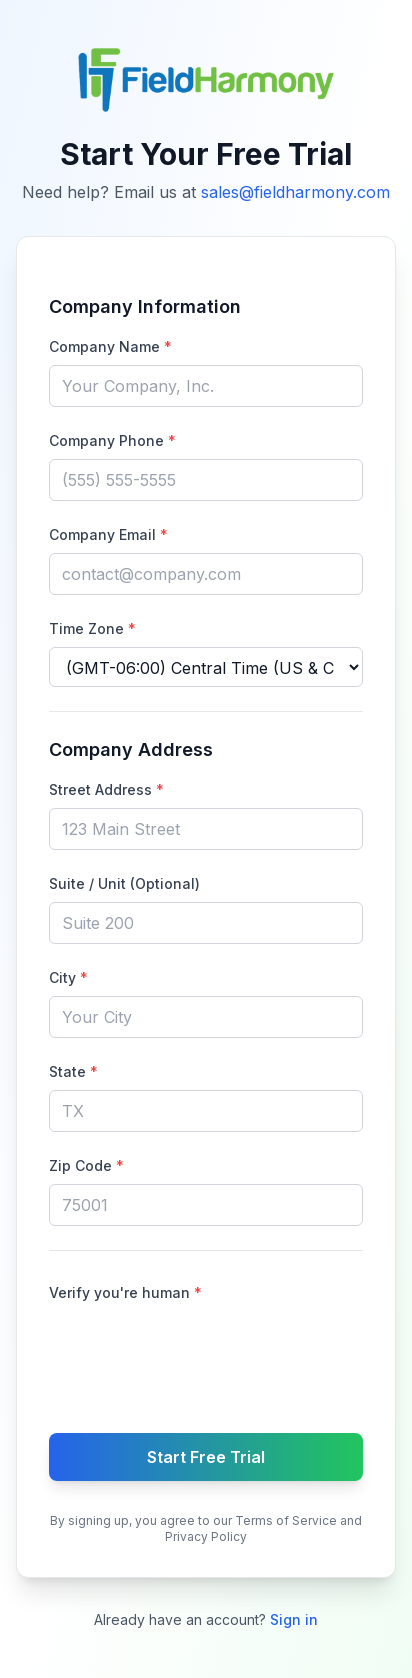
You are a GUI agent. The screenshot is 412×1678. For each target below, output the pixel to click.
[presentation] (206, 1354)
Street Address (106, 789)
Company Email (108, 534)
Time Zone (92, 628)
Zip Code (86, 1165)
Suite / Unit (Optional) (124, 883)
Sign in (294, 1619)
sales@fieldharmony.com (295, 192)
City (68, 977)
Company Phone (112, 440)
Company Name (110, 346)
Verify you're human (125, 1292)
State (73, 1071)
